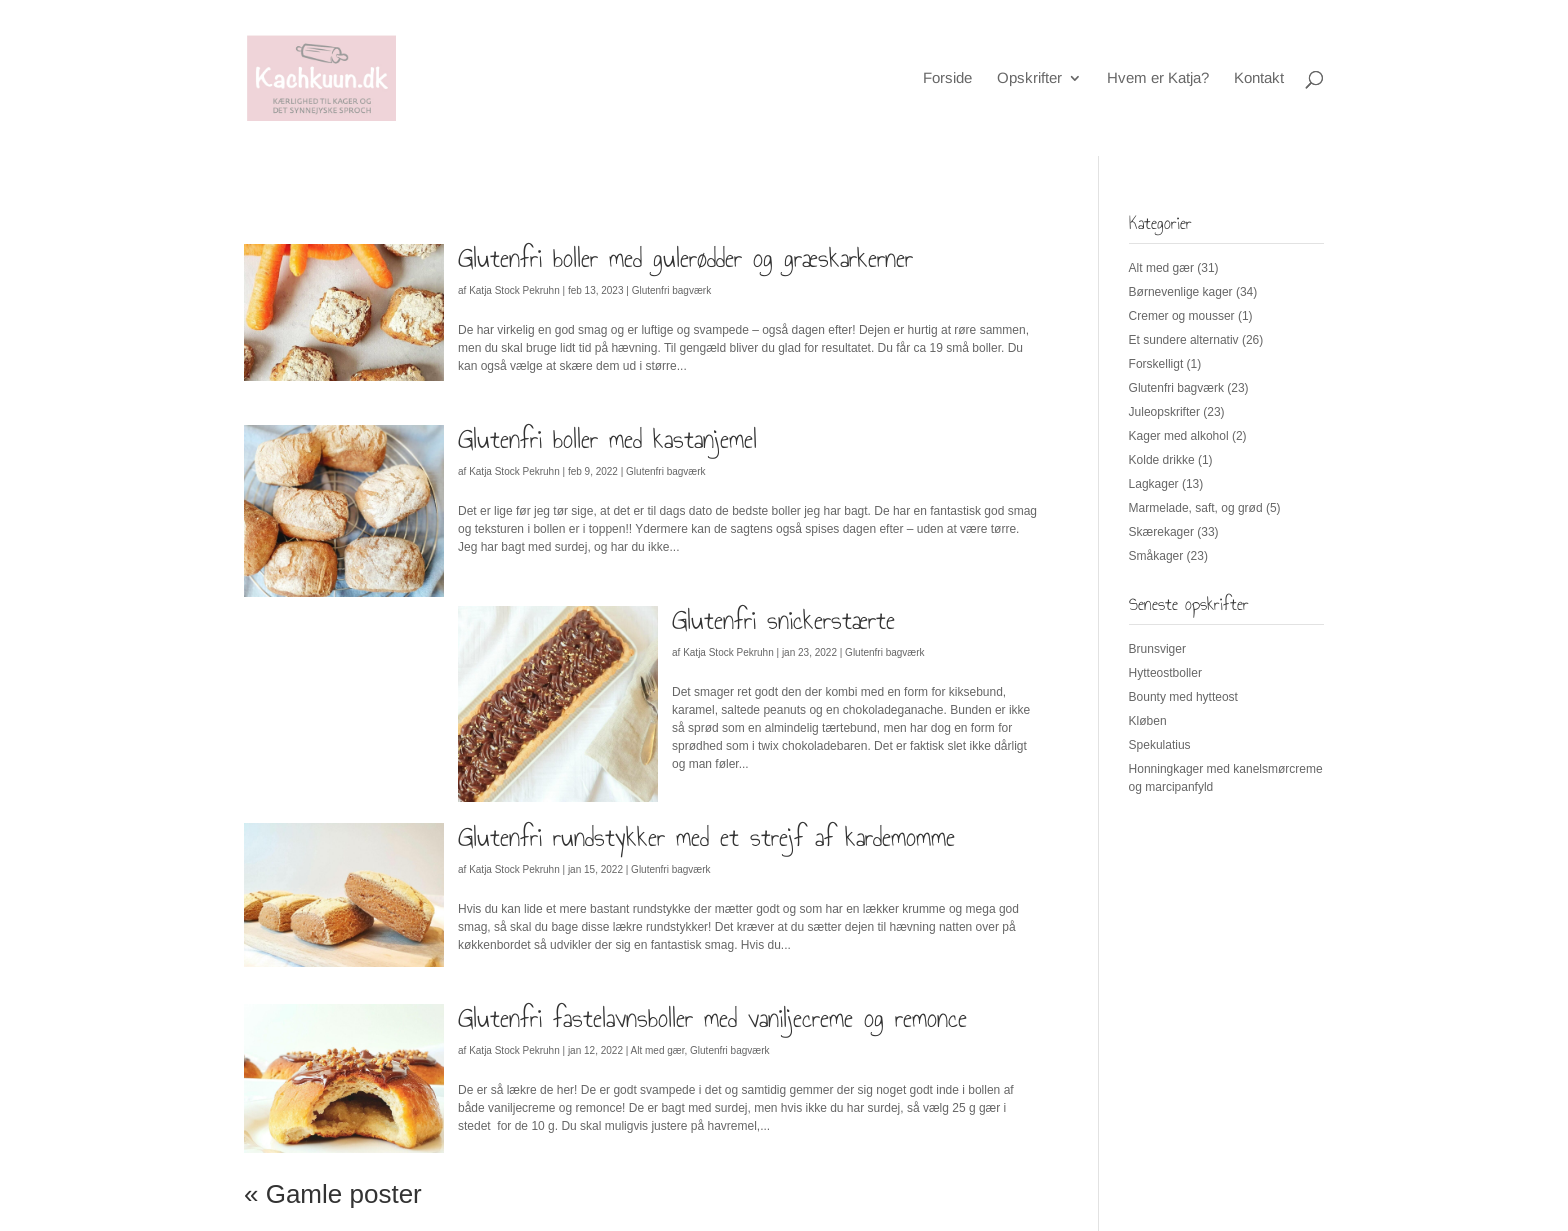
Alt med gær (658, 1050)
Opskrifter (1029, 78)
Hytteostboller (1165, 673)
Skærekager (1161, 532)
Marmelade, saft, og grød (1196, 508)
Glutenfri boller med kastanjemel (607, 439)
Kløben (1148, 721)
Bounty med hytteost (1183, 697)
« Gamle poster (333, 1194)
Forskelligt (1156, 364)
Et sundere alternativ (1184, 340)
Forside (947, 78)
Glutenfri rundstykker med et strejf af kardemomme (706, 837)
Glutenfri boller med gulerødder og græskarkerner (685, 258)
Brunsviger (1157, 649)
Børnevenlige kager (1181, 292)
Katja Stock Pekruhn (514, 290)
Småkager (1156, 556)
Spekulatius (1160, 745)
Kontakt (1259, 78)
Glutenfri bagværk (671, 290)
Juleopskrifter (1164, 412)
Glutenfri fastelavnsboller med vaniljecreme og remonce (712, 1018)
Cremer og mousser (1182, 316)
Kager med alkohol (1179, 436)
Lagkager (1154, 484)
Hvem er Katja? (1158, 78)
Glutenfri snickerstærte (783, 620)
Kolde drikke (1162, 460)
